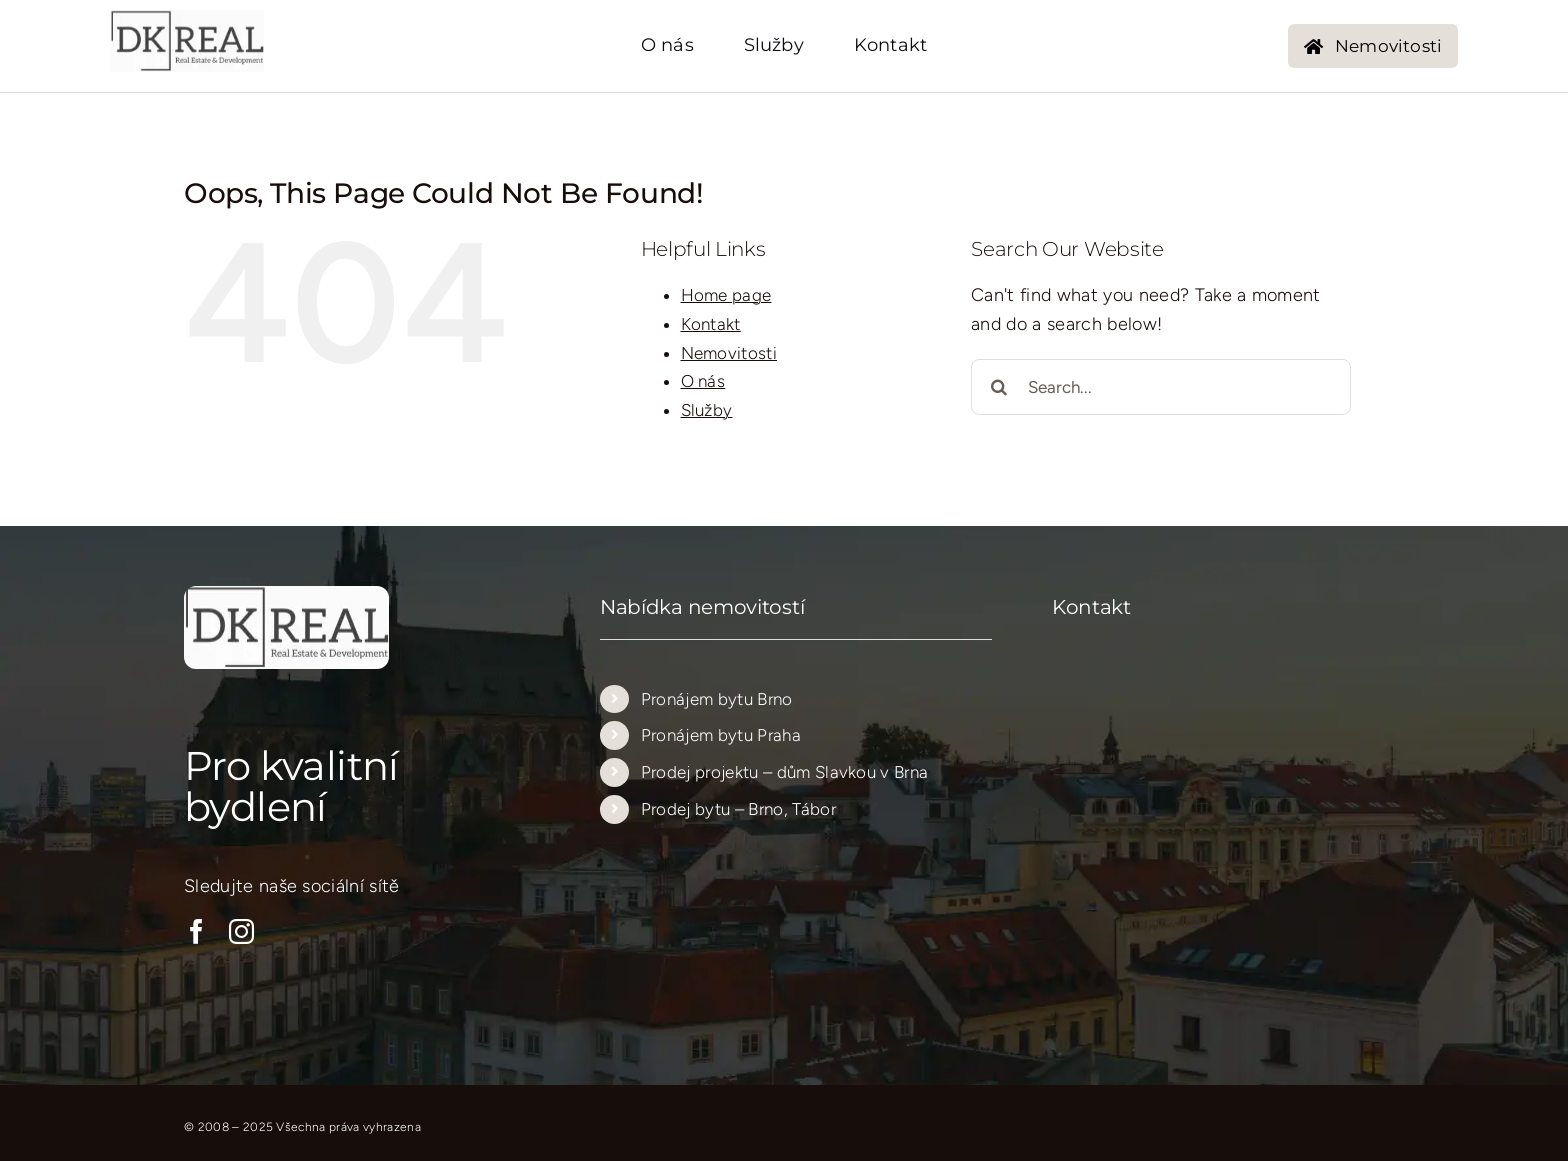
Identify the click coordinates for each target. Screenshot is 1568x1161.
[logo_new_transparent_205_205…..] (187, 19)
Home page (726, 295)
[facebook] (196, 931)
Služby (707, 410)
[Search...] (1161, 387)
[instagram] (241, 931)
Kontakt (711, 324)
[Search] (999, 387)
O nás (703, 381)
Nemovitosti (729, 353)
